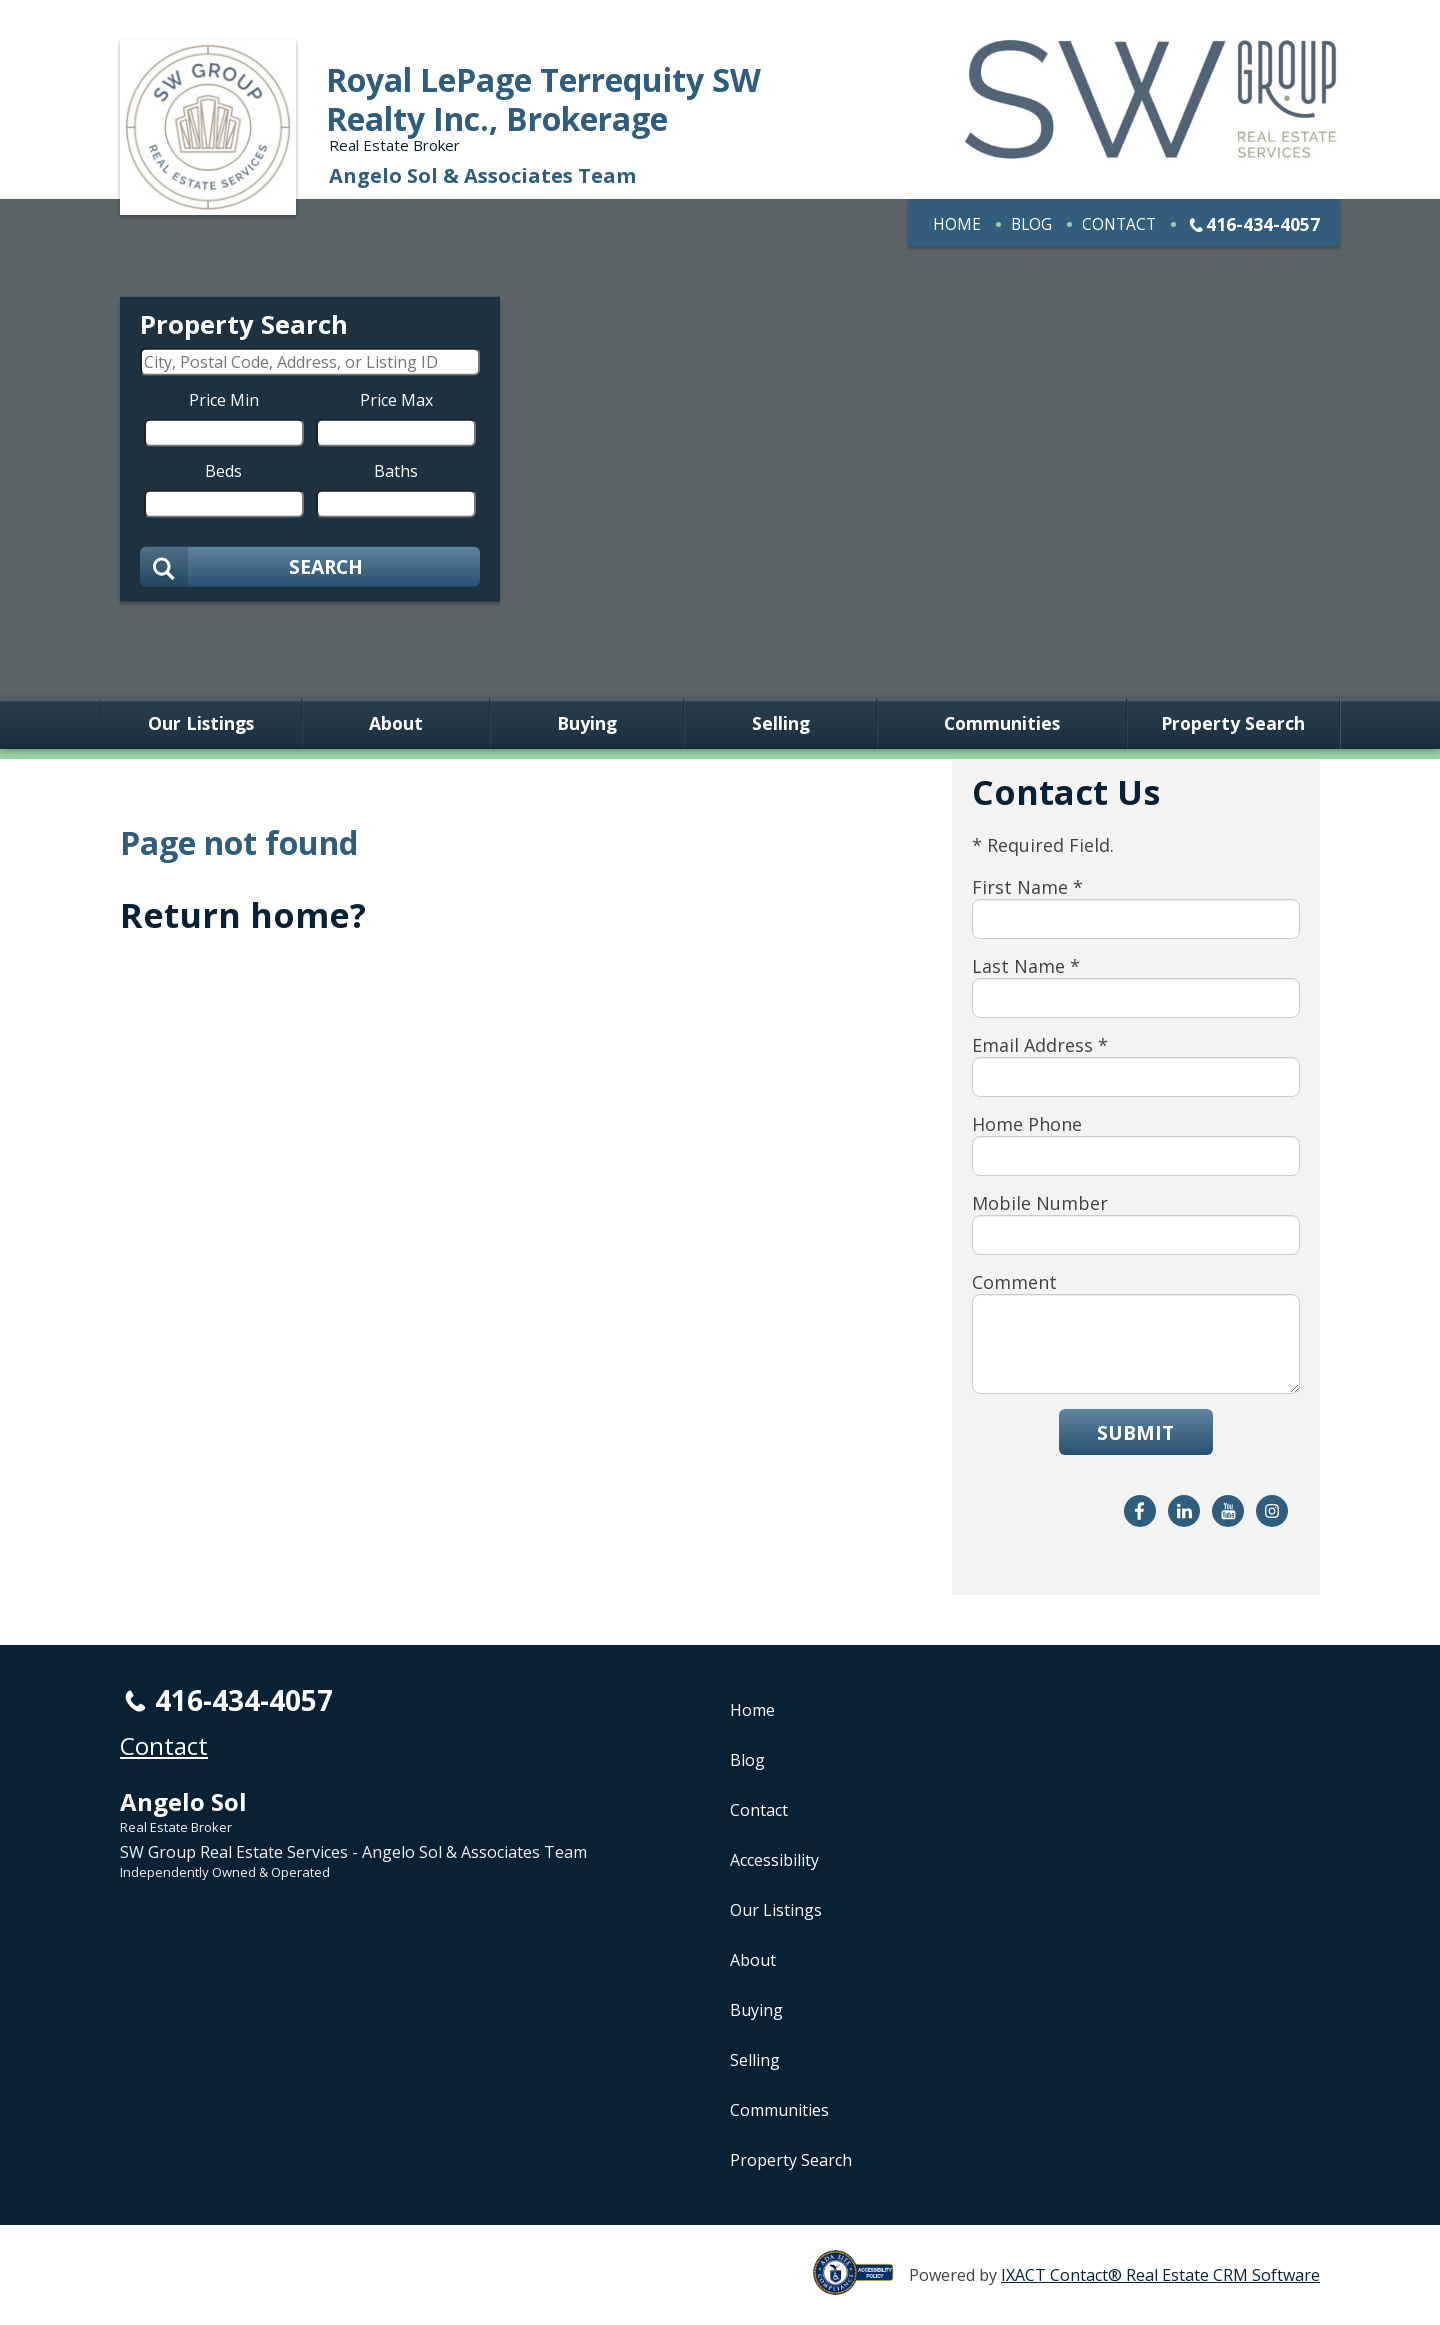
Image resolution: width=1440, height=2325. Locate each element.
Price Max (396, 400)
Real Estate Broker (176, 1827)
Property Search (1233, 724)
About (396, 724)
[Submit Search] (310, 567)
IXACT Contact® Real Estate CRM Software (1160, 2275)
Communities (1002, 724)
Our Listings (201, 724)
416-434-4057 (1263, 224)
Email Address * (1040, 1045)
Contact (1119, 224)
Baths (396, 471)
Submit (1135, 1432)
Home (957, 224)
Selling (781, 724)
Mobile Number (1040, 1203)
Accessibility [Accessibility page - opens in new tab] (774, 1860)
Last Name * (1026, 966)
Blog (1031, 224)
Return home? (243, 915)
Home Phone (1027, 1124)
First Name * (1027, 887)
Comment (1014, 1282)
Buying (587, 724)
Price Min (224, 400)
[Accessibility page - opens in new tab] (861, 2284)
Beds (223, 471)
